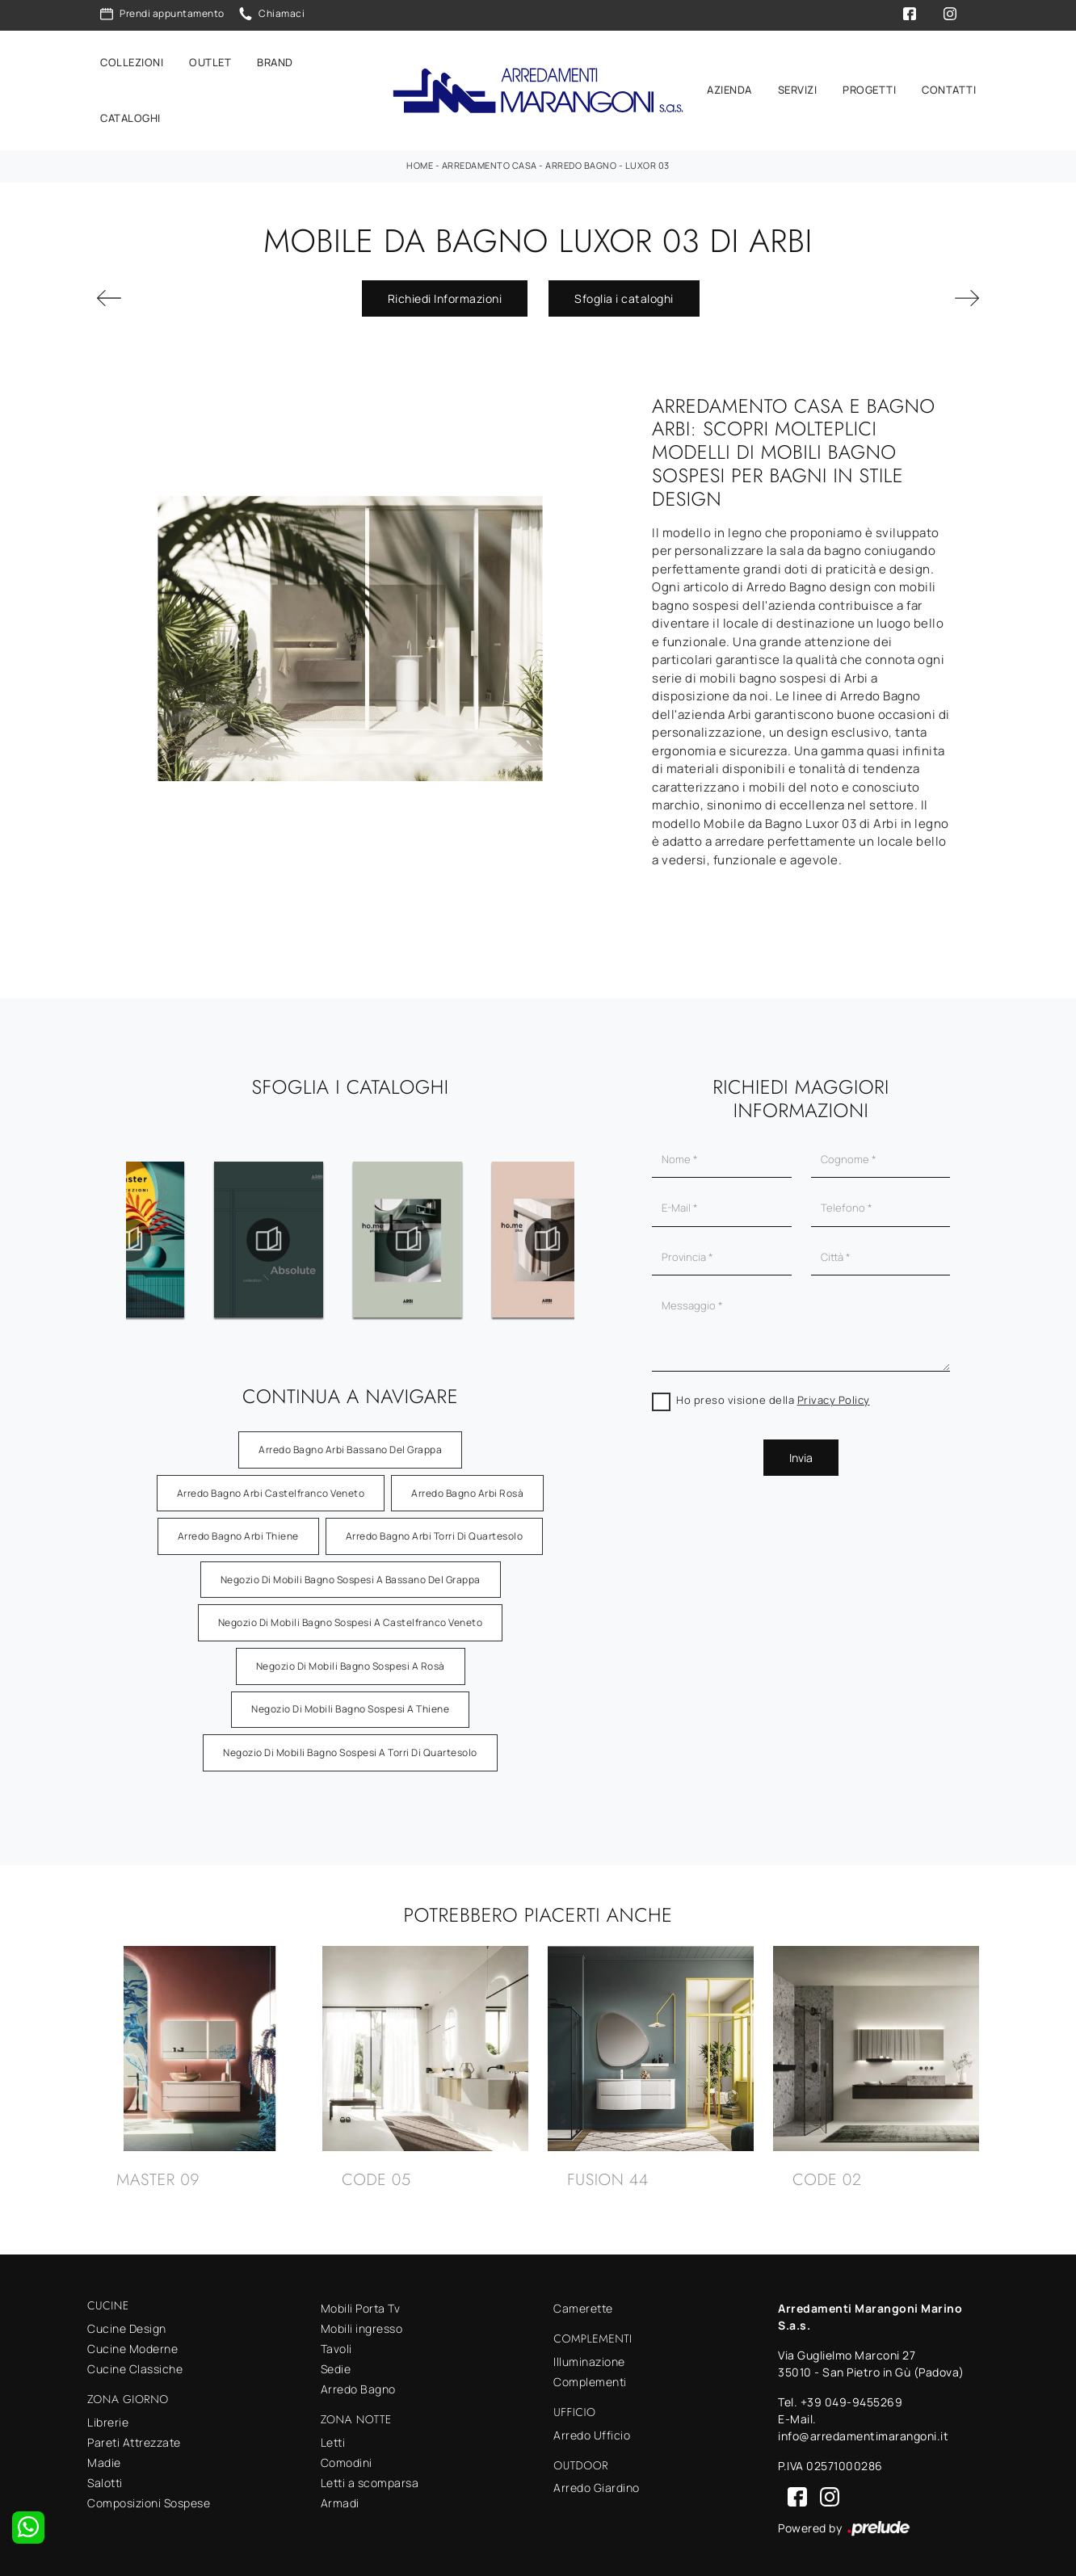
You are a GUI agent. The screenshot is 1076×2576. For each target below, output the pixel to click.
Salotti (105, 2475)
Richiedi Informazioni (445, 291)
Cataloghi (130, 114)
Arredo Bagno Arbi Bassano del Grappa (350, 1442)
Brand (275, 58)
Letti (333, 2435)
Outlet (210, 58)
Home (419, 158)
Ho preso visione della (773, 1392)
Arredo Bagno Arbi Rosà (467, 1485)
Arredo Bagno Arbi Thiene (238, 1529)
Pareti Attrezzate (134, 2435)
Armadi (340, 2495)
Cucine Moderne (132, 2341)
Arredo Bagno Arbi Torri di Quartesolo (434, 1529)
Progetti (869, 86)
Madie (104, 2455)
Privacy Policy (833, 1392)
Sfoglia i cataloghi (624, 291)
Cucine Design (126, 2321)
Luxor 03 (647, 158)
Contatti (949, 86)
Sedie (336, 2361)
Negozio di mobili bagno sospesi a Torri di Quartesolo (350, 1745)
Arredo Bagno (580, 158)
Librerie (107, 2415)
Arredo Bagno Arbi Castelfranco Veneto (271, 1485)
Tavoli (336, 2341)
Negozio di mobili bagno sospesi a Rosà (350, 1659)
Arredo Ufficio (591, 2427)
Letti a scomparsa (370, 2475)
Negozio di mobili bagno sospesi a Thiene (350, 1701)
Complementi (590, 2374)
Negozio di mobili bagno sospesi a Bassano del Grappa (351, 1572)
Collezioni (131, 58)
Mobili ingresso (362, 2321)
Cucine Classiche (135, 2361)
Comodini (346, 2455)
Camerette (583, 2301)
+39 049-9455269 (852, 2394)
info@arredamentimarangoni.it (863, 2428)
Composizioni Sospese (148, 2495)
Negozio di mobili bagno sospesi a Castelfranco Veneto (350, 1615)
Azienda (729, 86)
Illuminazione (589, 2354)
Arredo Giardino (596, 2480)
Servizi (798, 86)
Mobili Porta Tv (361, 2301)
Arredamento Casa (489, 158)
